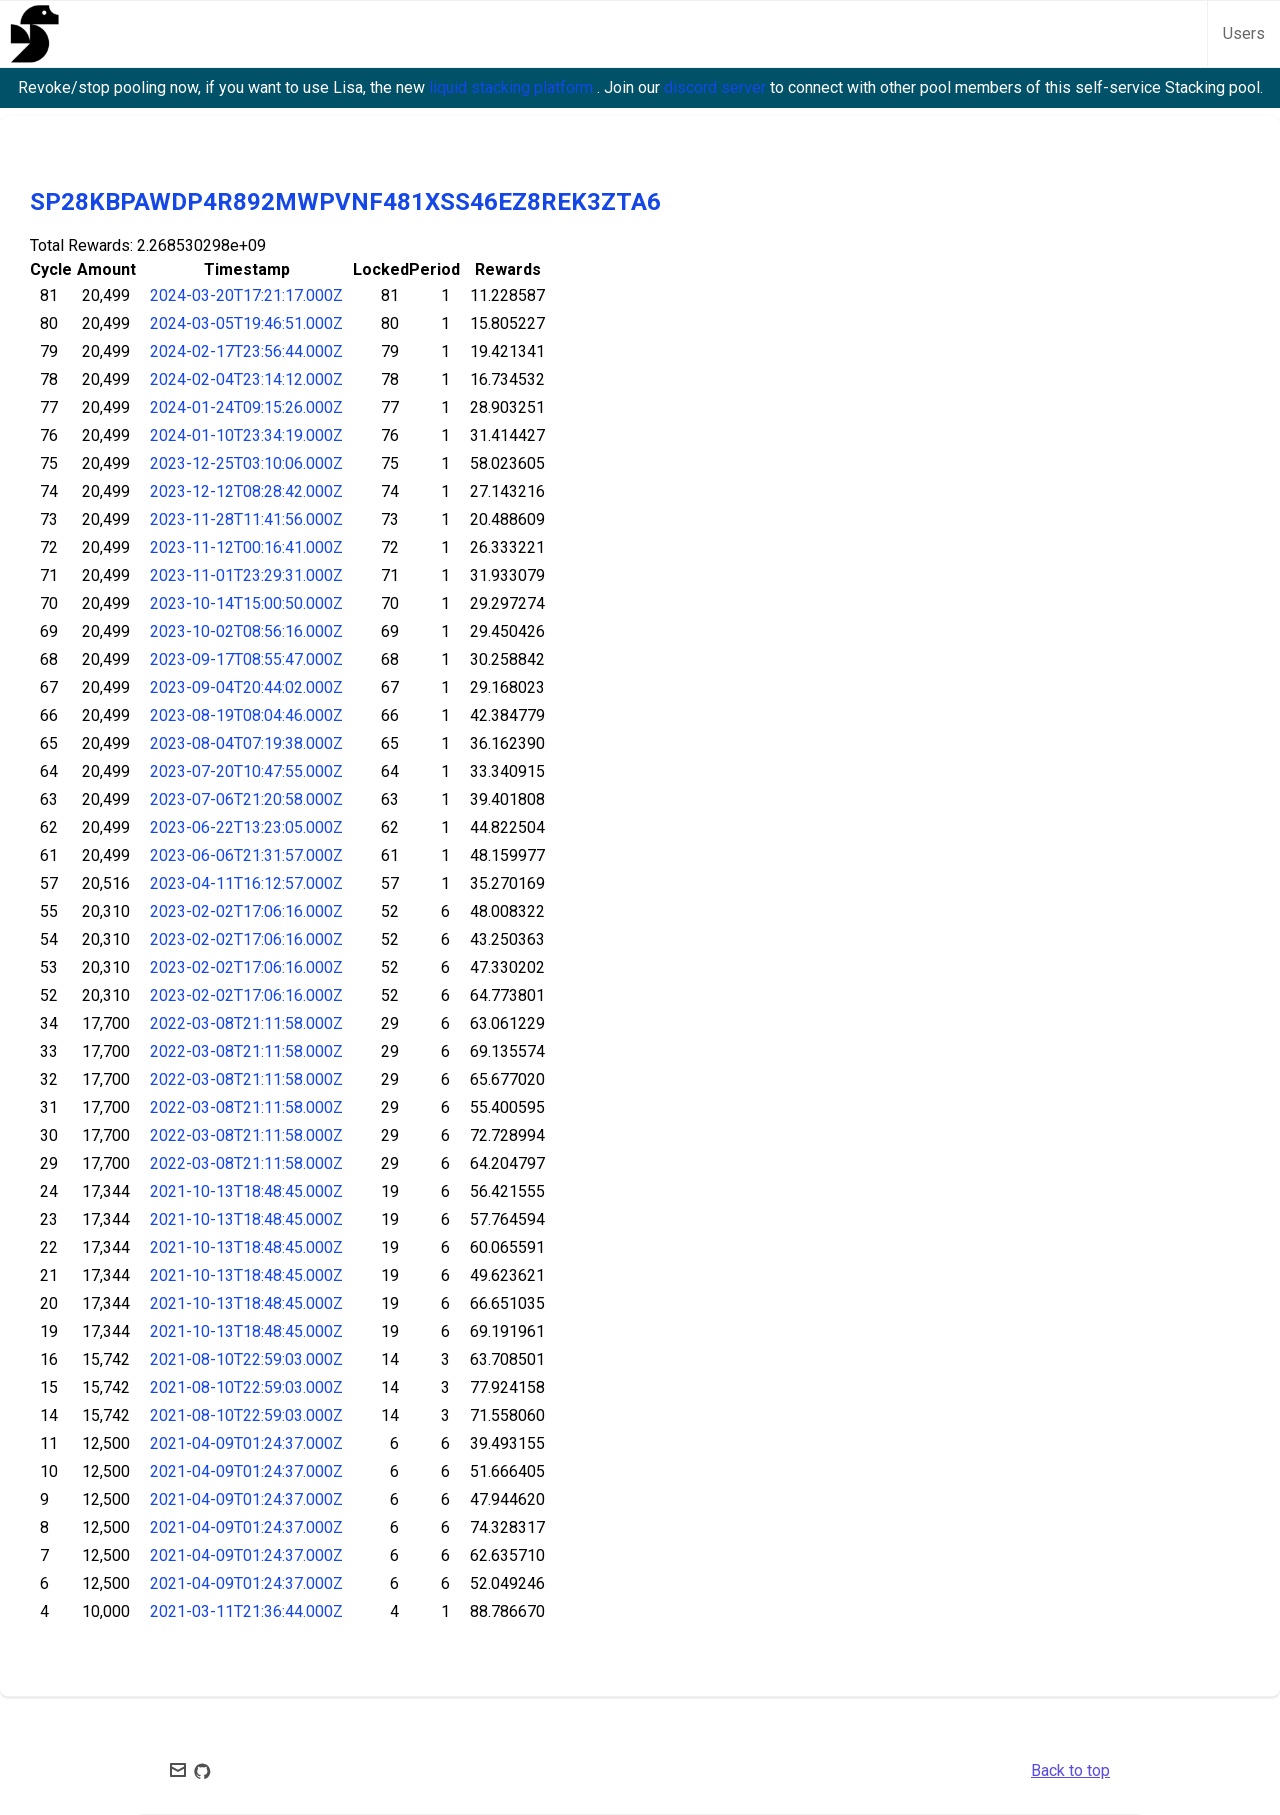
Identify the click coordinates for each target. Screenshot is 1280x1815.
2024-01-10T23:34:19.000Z (246, 435)
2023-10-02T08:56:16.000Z (246, 631)
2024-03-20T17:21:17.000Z (246, 295)
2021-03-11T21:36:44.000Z (246, 1611)
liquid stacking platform (513, 87)
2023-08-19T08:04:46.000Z (246, 715)
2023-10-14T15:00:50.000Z (246, 603)
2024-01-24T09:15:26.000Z (246, 407)
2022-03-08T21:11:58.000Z (246, 1023)
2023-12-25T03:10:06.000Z (246, 463)
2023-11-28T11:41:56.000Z (246, 519)
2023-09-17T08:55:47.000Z (246, 659)
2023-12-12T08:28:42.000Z (246, 491)
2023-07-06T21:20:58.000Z (246, 799)
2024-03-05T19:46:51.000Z (246, 323)
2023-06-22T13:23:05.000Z (246, 827)
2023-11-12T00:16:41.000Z (246, 547)
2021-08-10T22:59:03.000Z (246, 1359)
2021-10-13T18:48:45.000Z (246, 1191)
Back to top (1070, 1770)
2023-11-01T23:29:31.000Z (246, 575)
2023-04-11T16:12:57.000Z (246, 883)
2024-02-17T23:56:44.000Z (246, 351)
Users (1244, 33)
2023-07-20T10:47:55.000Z (246, 771)
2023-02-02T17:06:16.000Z (246, 911)
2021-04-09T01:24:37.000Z (246, 1443)
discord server (717, 87)
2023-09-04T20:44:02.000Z (246, 687)
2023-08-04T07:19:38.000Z (246, 743)
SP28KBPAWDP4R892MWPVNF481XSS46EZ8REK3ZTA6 (345, 202)
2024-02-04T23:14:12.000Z (246, 379)
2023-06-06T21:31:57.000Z (246, 855)
